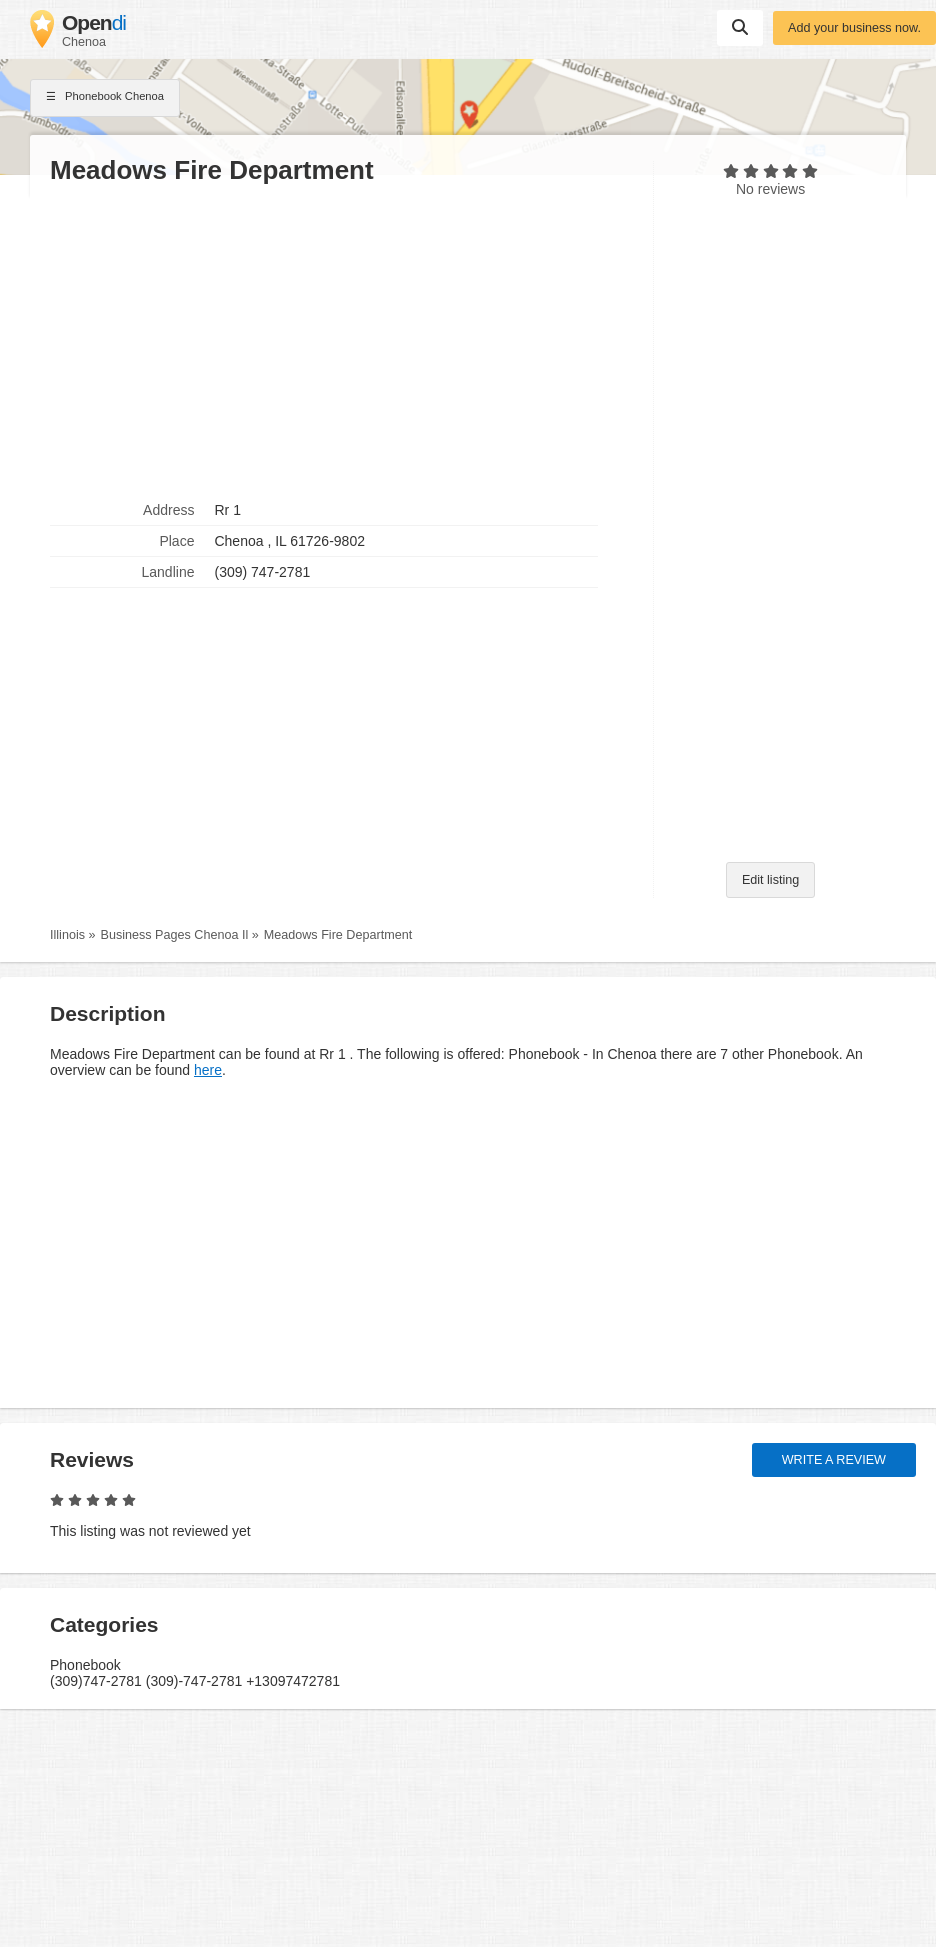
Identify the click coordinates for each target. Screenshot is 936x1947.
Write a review (834, 1460)
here (208, 1070)
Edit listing (770, 880)
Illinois (67, 935)
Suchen (740, 27)
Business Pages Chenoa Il (175, 935)
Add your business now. (854, 28)
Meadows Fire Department (338, 935)
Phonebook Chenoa (105, 98)
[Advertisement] (341, 341)
